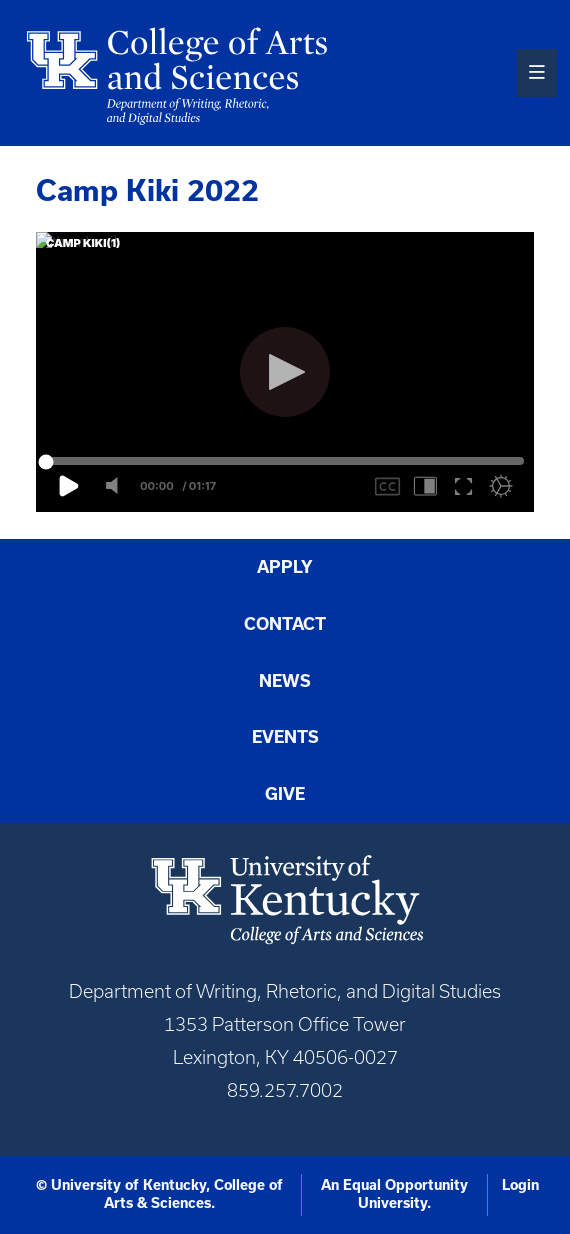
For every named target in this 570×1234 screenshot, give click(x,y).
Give (285, 794)
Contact (285, 624)
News (285, 681)
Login (520, 1185)
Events (285, 737)
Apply (285, 567)
